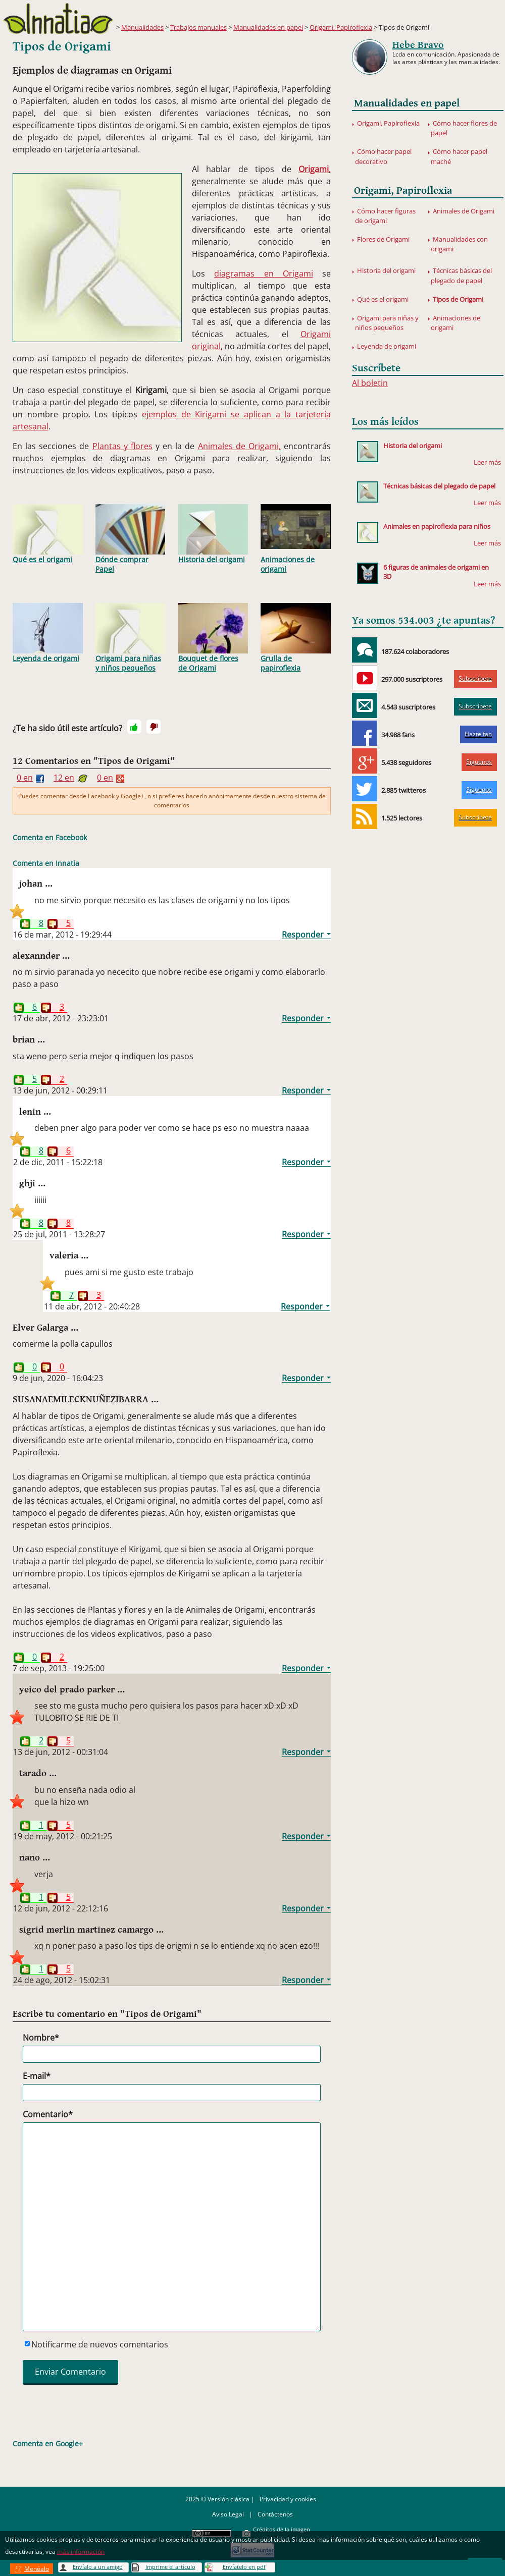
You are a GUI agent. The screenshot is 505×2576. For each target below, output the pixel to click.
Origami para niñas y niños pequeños (130, 638)
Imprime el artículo (170, 2566)
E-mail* (36, 2075)
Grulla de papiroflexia (296, 638)
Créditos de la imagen (281, 2529)
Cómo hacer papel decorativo (383, 156)
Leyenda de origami (48, 633)
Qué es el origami (48, 534)
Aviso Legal (228, 2514)
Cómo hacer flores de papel (464, 128)
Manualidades (142, 27)
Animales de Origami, (239, 446)
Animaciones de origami (296, 539)
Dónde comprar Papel (130, 539)
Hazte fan (478, 734)
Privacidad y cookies (288, 2499)
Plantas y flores (122, 446)
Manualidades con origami (459, 244)
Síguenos (479, 761)
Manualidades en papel (268, 27)
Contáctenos (275, 2514)
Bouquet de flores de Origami (213, 638)
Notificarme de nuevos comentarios (99, 2344)
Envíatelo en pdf (244, 2566)
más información (81, 2551)
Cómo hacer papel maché (459, 156)
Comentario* (48, 2114)
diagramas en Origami (263, 273)
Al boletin (370, 383)
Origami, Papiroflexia (341, 27)
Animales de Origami (463, 210)
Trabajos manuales (198, 27)
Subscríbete (475, 678)
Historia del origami (213, 534)
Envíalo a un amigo (98, 2566)
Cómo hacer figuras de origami (385, 215)
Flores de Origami (383, 239)
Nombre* (41, 2037)
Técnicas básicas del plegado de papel (461, 275)
